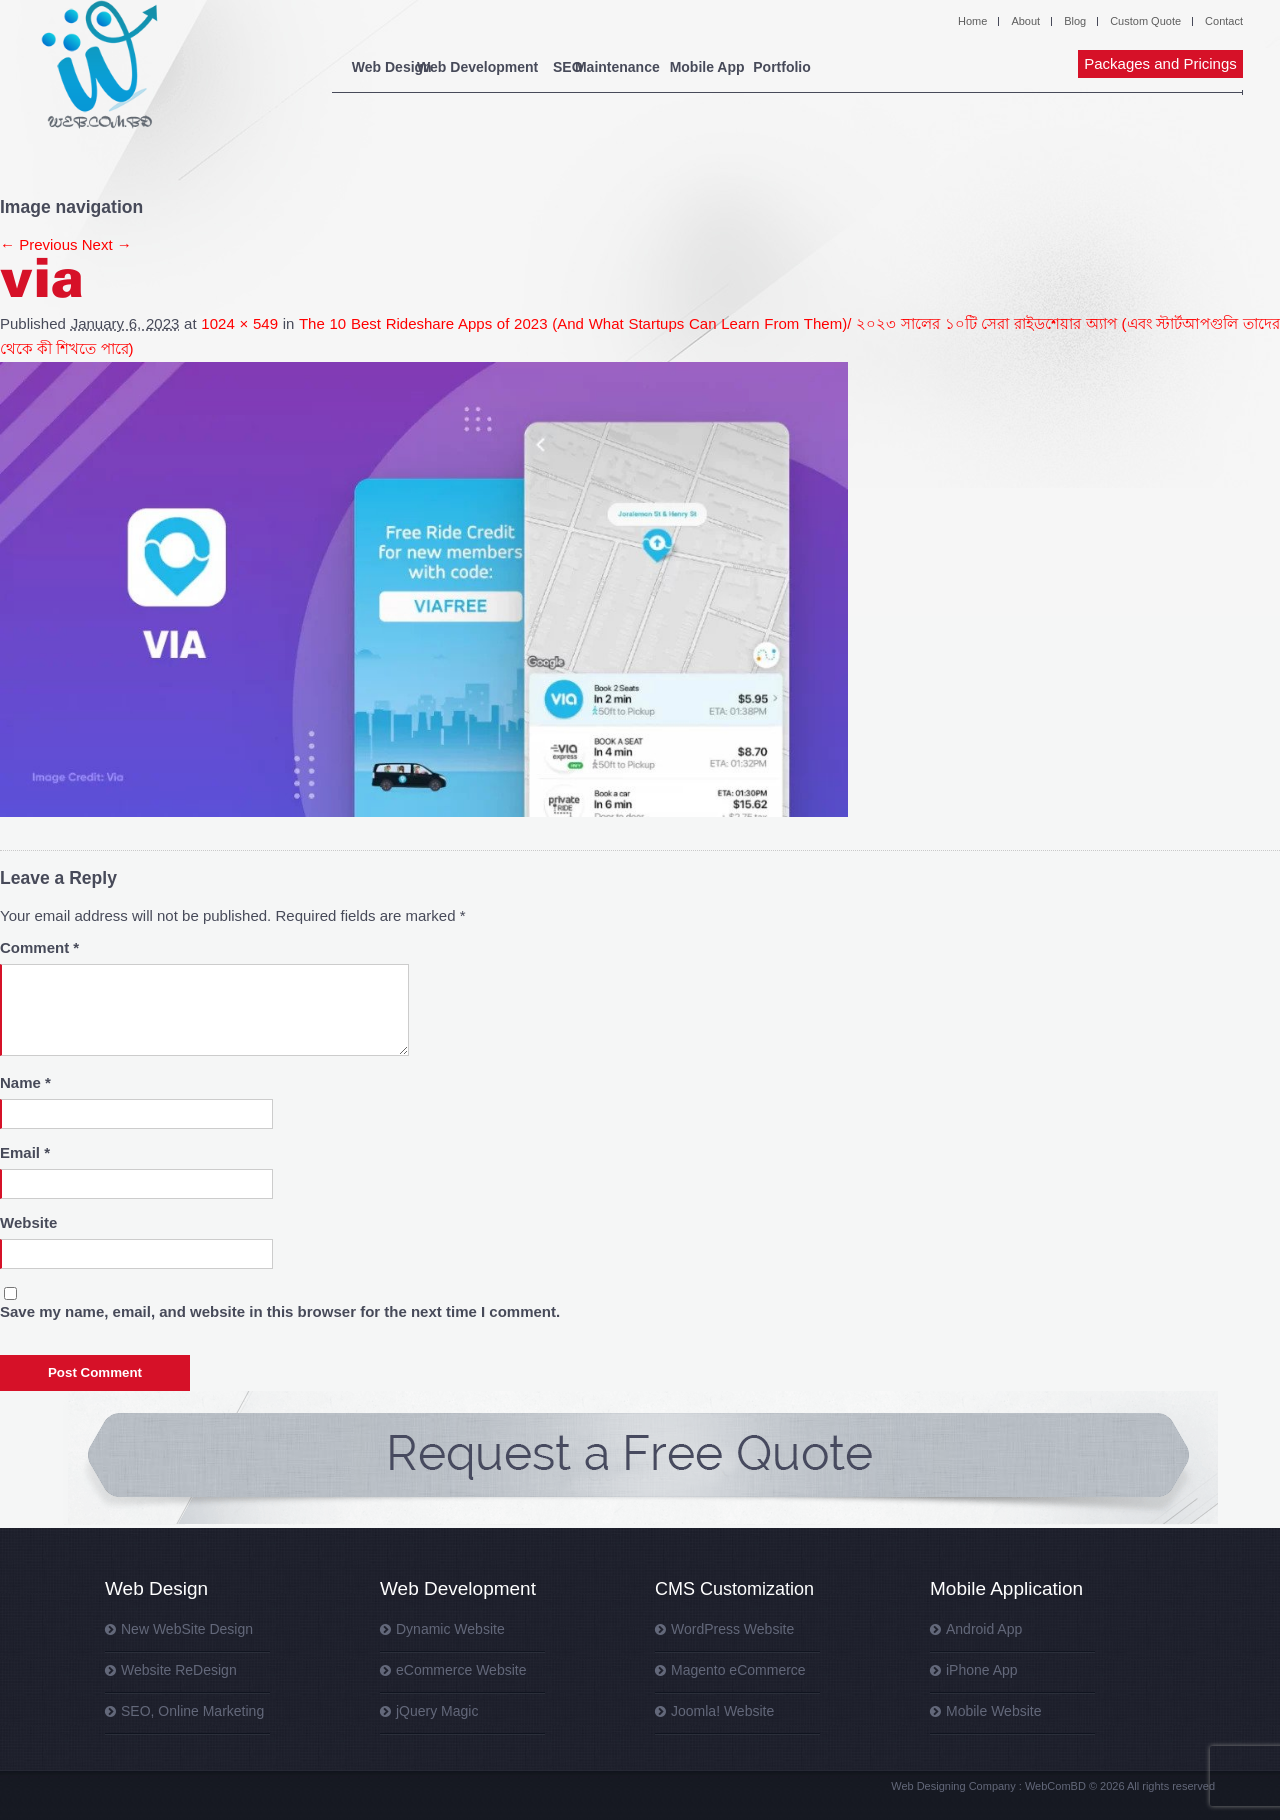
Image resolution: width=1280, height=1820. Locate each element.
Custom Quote (1145, 21)
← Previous (39, 244)
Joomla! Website (722, 1711)
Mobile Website (993, 1711)
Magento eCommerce (738, 1670)
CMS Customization (734, 1589)
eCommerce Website (461, 1670)
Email (25, 1152)
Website (28, 1222)
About (1025, 21)
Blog (1075, 21)
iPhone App (982, 1670)
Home (972, 21)
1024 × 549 (239, 323)
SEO (619, 67)
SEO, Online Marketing (192, 1711)
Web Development (517, 67)
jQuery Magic (437, 1711)
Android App (984, 1629)
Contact (1224, 21)
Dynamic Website (450, 1629)
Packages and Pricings (1160, 63)
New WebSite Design (187, 1629)
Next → (107, 244)
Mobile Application (1006, 1588)
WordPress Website (732, 1629)
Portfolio (944, 67)
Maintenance (709, 67)
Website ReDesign (179, 1670)
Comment (39, 947)
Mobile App (824, 67)
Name (25, 1082)
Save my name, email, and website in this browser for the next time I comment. (280, 1311)
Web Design (392, 67)
